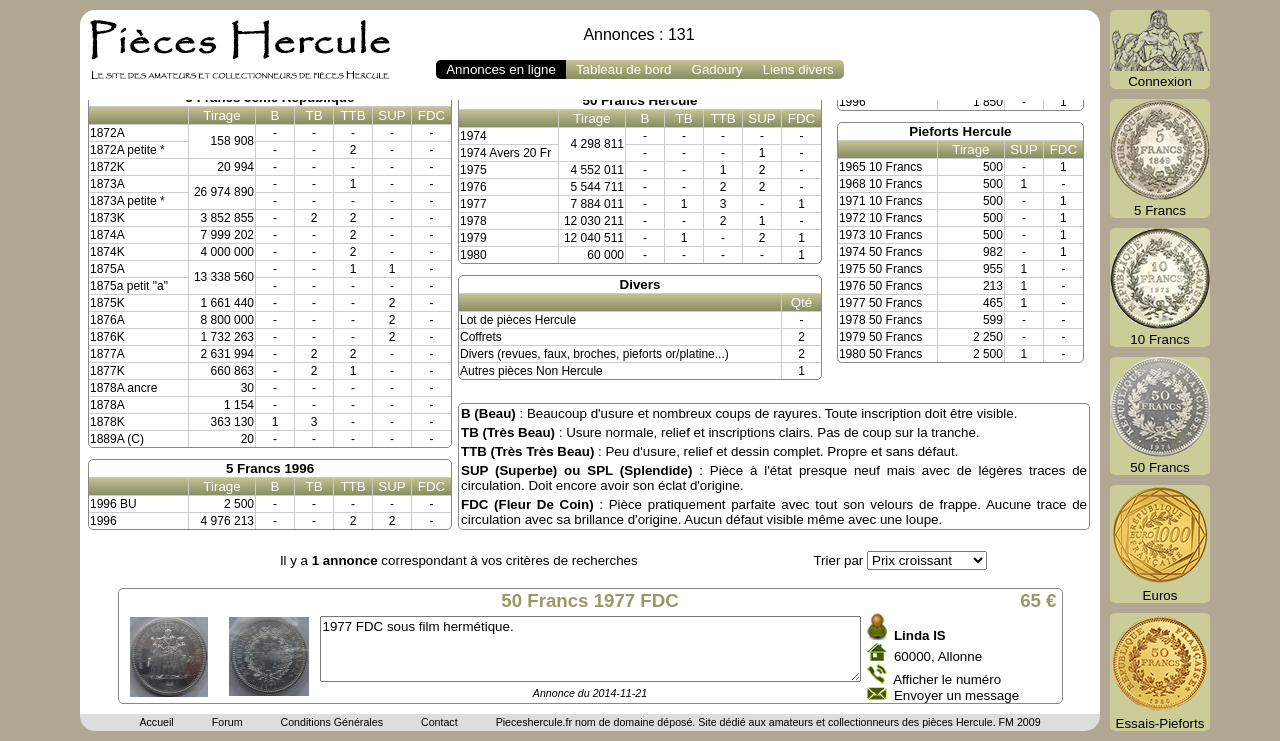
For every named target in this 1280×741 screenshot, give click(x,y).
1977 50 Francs (880, 303)
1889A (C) (117, 439)
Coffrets (481, 337)
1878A (107, 405)
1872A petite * (127, 150)
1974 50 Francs (880, 252)
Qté (801, 302)
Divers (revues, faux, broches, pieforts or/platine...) (594, 354)
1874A (107, 235)
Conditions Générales (331, 722)
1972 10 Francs (880, 218)
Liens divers (798, 69)
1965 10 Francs (880, 167)
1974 (473, 136)
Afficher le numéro (947, 679)
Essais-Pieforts (1160, 672)
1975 (473, 170)
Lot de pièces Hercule (518, 320)
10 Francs (1160, 287)
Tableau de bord (624, 69)
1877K (107, 371)
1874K (107, 252)
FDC (431, 115)
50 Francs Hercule (640, 100)
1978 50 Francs (880, 320)
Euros (1160, 544)
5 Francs (1160, 158)
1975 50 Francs (880, 269)
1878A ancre (123, 388)
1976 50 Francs (880, 286)
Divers (640, 284)
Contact (439, 722)
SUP (391, 115)
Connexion (1160, 49)
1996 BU (113, 504)
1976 (473, 187)
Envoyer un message (956, 695)
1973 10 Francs (880, 235)
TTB (352, 115)
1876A (107, 320)
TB (313, 115)
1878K (107, 422)
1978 (473, 221)
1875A (107, 269)
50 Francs (1160, 416)
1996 (103, 521)
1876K (107, 337)
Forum (227, 722)
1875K (107, 303)
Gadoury (717, 69)
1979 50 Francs (880, 337)
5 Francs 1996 (270, 468)
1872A (107, 133)
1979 (473, 238)
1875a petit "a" (129, 286)
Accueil (156, 722)
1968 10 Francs (880, 184)
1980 (473, 255)
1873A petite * (127, 201)
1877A (107, 354)
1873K (107, 218)
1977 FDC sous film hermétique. (590, 649)
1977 (473, 204)
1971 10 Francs (880, 201)
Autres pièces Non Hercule (531, 371)
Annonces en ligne (501, 69)
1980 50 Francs (880, 354)
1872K (107, 167)
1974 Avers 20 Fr (505, 153)
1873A (107, 184)
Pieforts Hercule (960, 131)
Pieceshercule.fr (534, 722)
